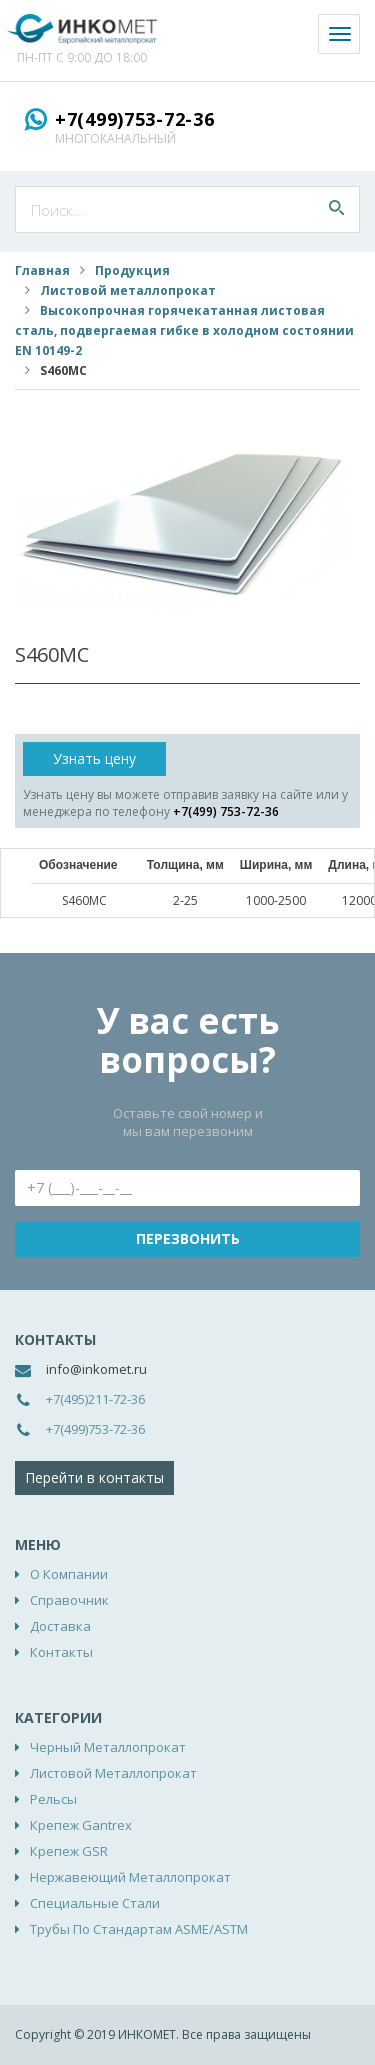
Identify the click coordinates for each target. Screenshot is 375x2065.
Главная (42, 270)
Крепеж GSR (69, 1851)
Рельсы (53, 1799)
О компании (69, 1574)
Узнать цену (94, 758)
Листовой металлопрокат (128, 290)
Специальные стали (95, 1903)
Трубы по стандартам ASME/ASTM (139, 1929)
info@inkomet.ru (96, 1369)
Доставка (60, 1626)
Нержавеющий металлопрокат (130, 1877)
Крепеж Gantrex (81, 1825)
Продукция (132, 270)
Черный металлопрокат (108, 1747)
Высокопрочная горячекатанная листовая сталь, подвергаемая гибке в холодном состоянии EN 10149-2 (184, 330)
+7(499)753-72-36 (135, 119)
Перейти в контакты (94, 1477)
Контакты (61, 1652)
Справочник (69, 1600)
